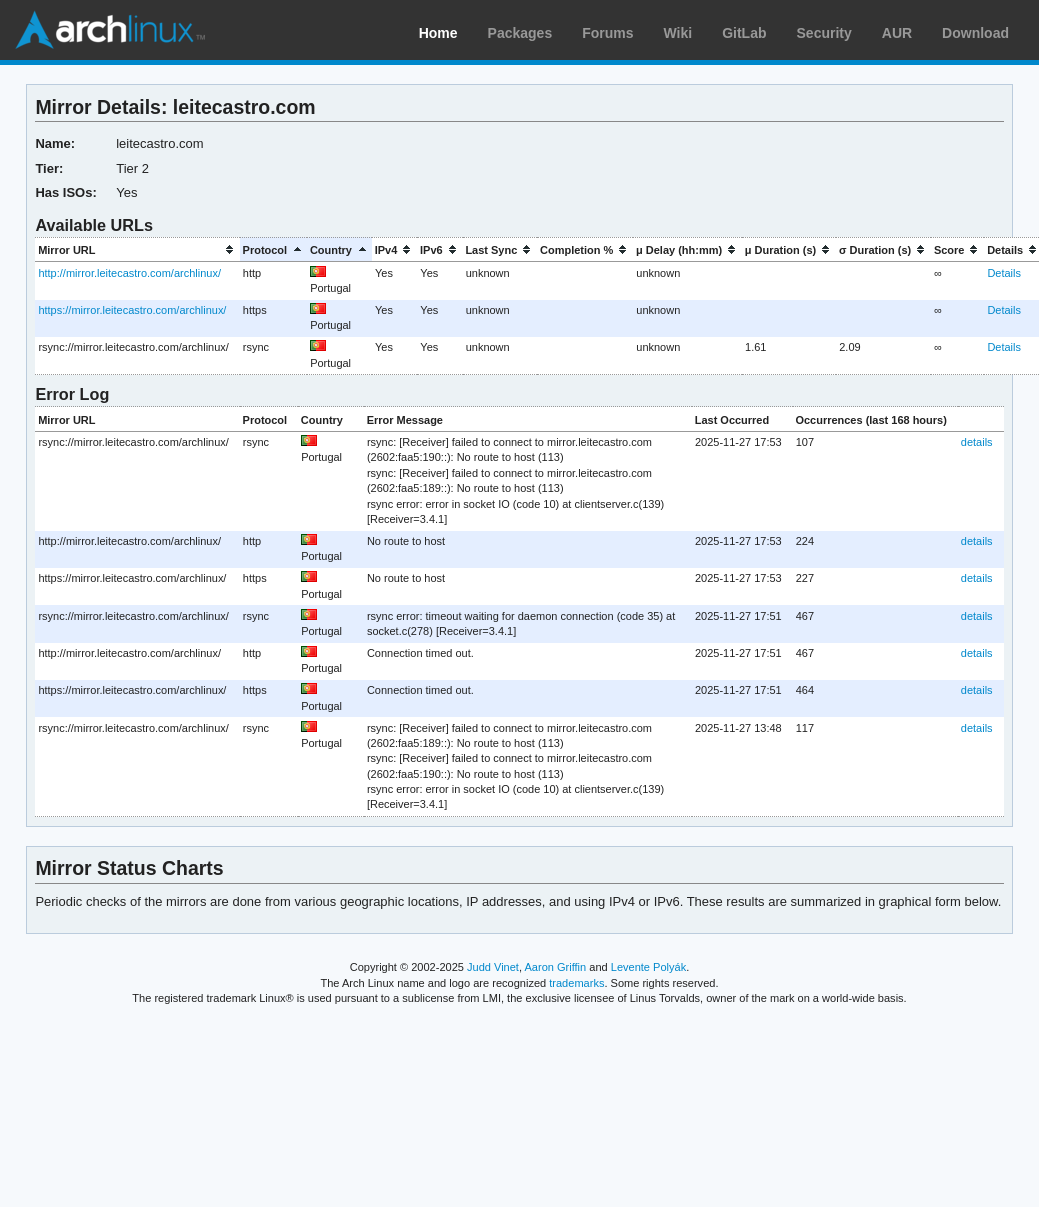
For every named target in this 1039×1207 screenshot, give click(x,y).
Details (1004, 273)
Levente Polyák (648, 967)
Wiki (678, 33)
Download (975, 33)
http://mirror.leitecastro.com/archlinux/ (129, 273)
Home (438, 33)
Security (824, 33)
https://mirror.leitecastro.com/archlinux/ (132, 310)
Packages (520, 33)
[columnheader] (137, 249)
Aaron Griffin (555, 967)
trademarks (576, 983)
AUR (897, 33)
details (977, 442)
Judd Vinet (493, 967)
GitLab (744, 33)
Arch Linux (110, 30)
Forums (607, 33)
